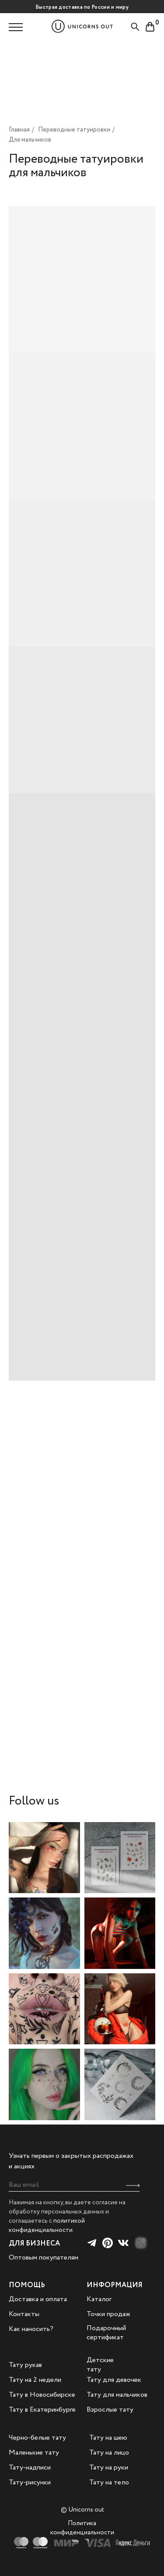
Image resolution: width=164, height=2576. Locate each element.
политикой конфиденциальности (47, 2226)
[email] (74, 2185)
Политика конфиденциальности (82, 2528)
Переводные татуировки (74, 130)
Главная (19, 130)
